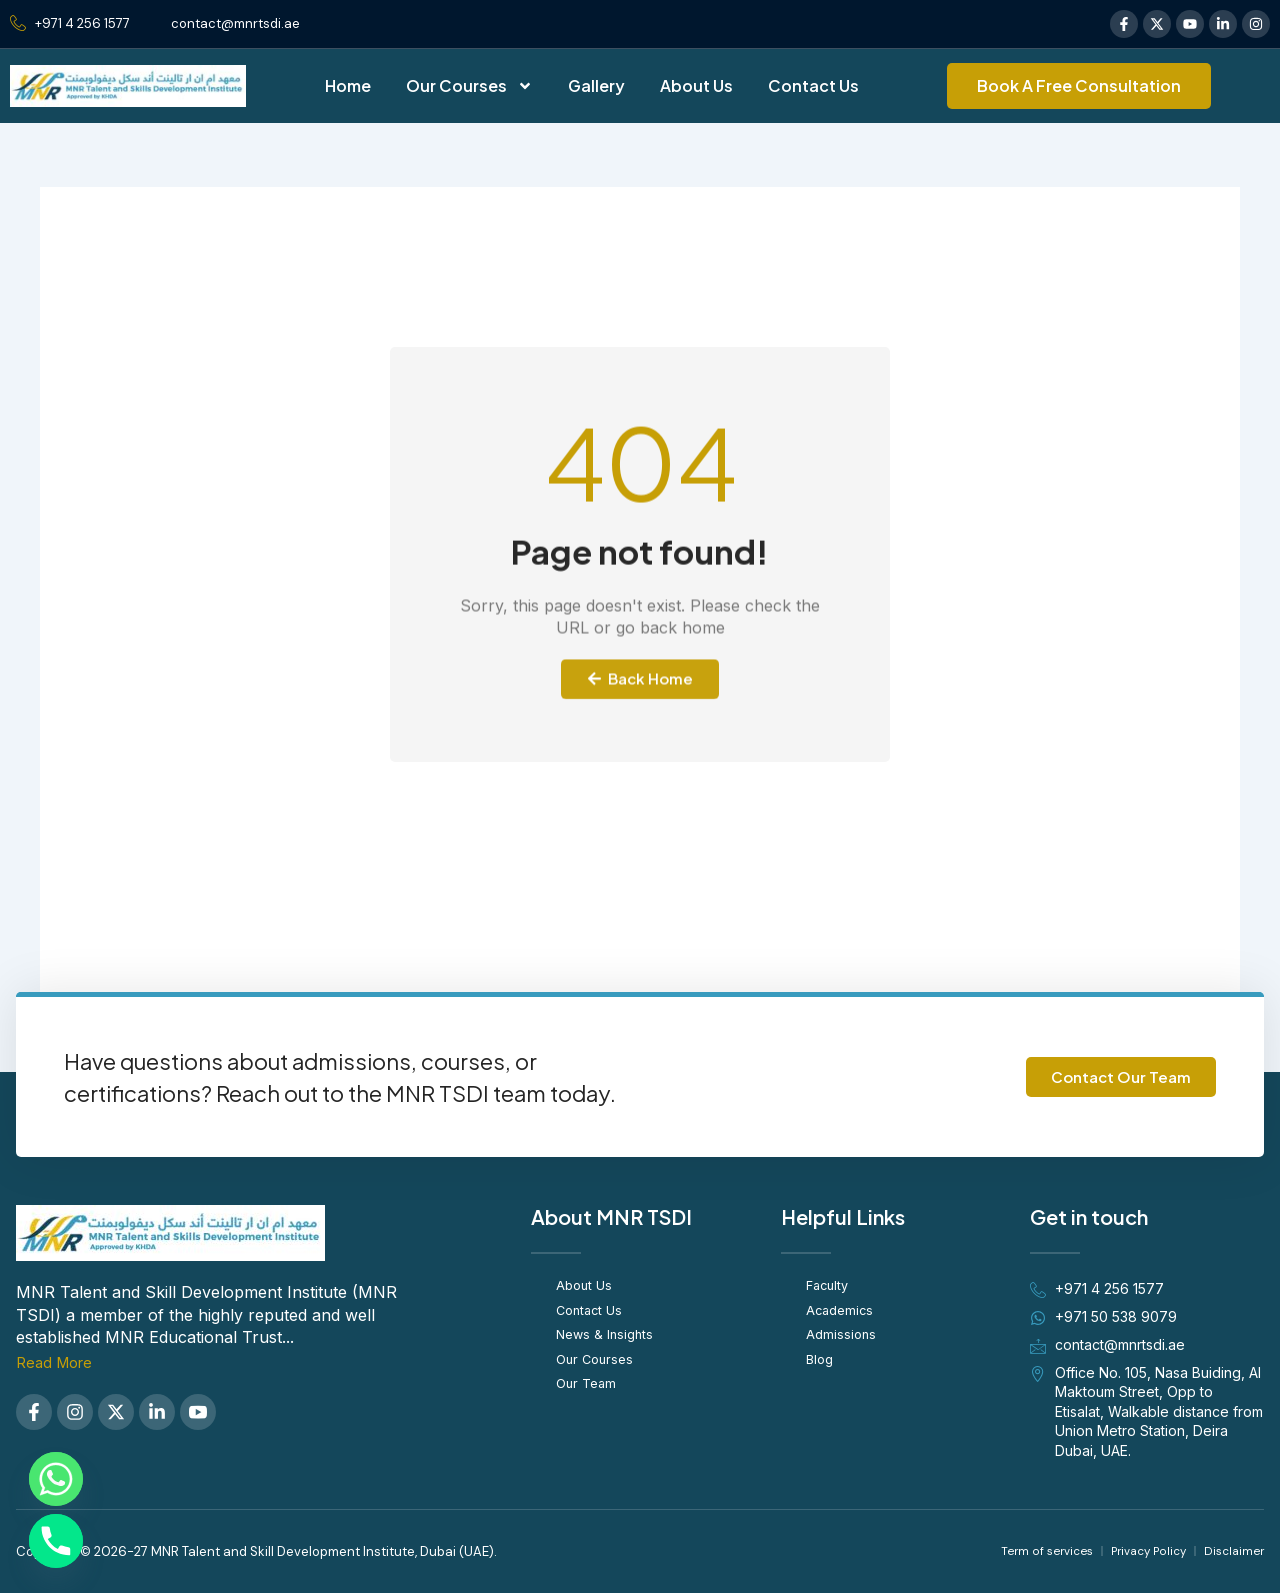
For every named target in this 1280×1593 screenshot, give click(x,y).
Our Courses (469, 86)
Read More (58, 1362)
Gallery (596, 85)
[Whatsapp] (56, 1479)
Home (348, 85)
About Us (696, 85)
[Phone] (56, 1541)
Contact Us (813, 85)
